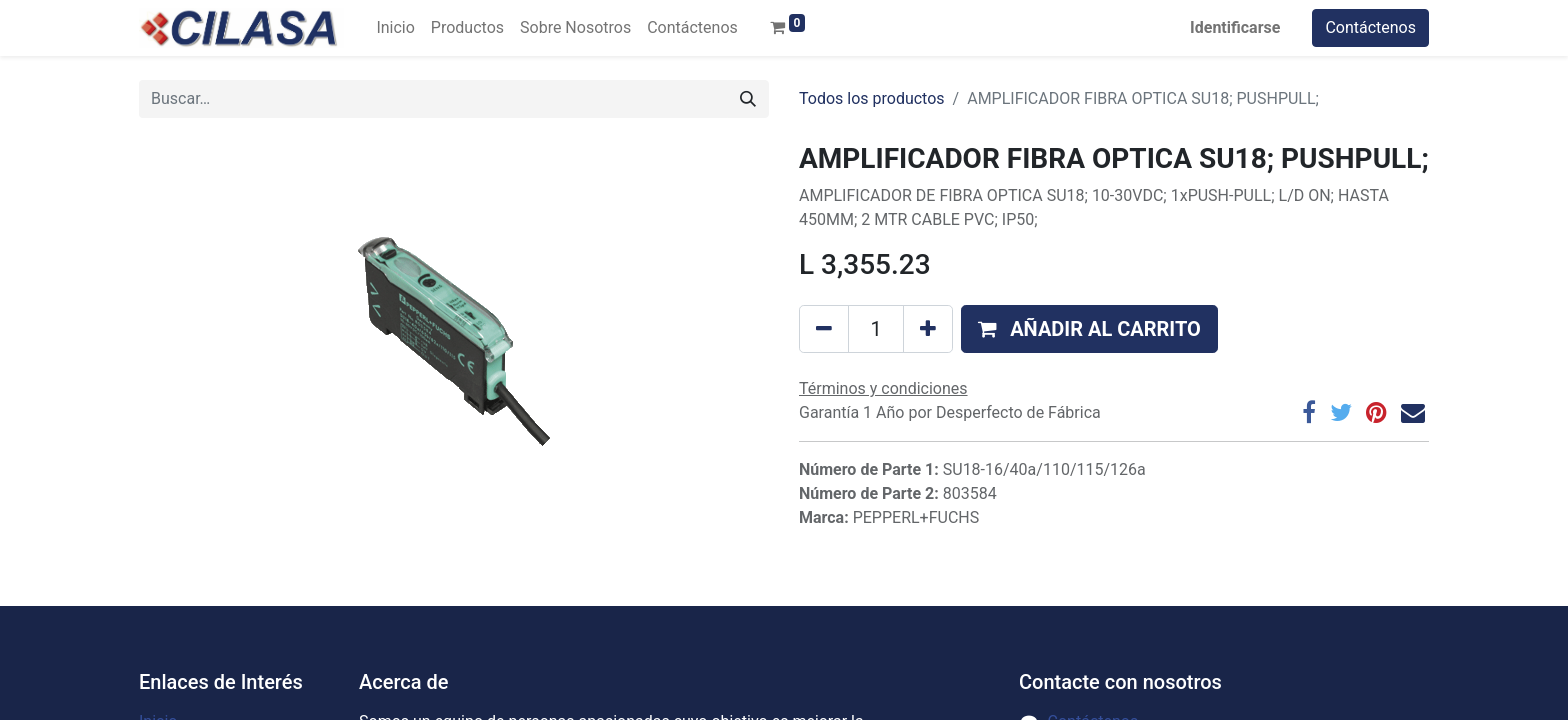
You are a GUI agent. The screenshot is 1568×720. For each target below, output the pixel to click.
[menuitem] (395, 28)
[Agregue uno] (928, 329)
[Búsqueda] (748, 99)
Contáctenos (1370, 27)
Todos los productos (872, 98)
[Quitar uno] (824, 329)
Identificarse (1235, 27)
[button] (1089, 329)
